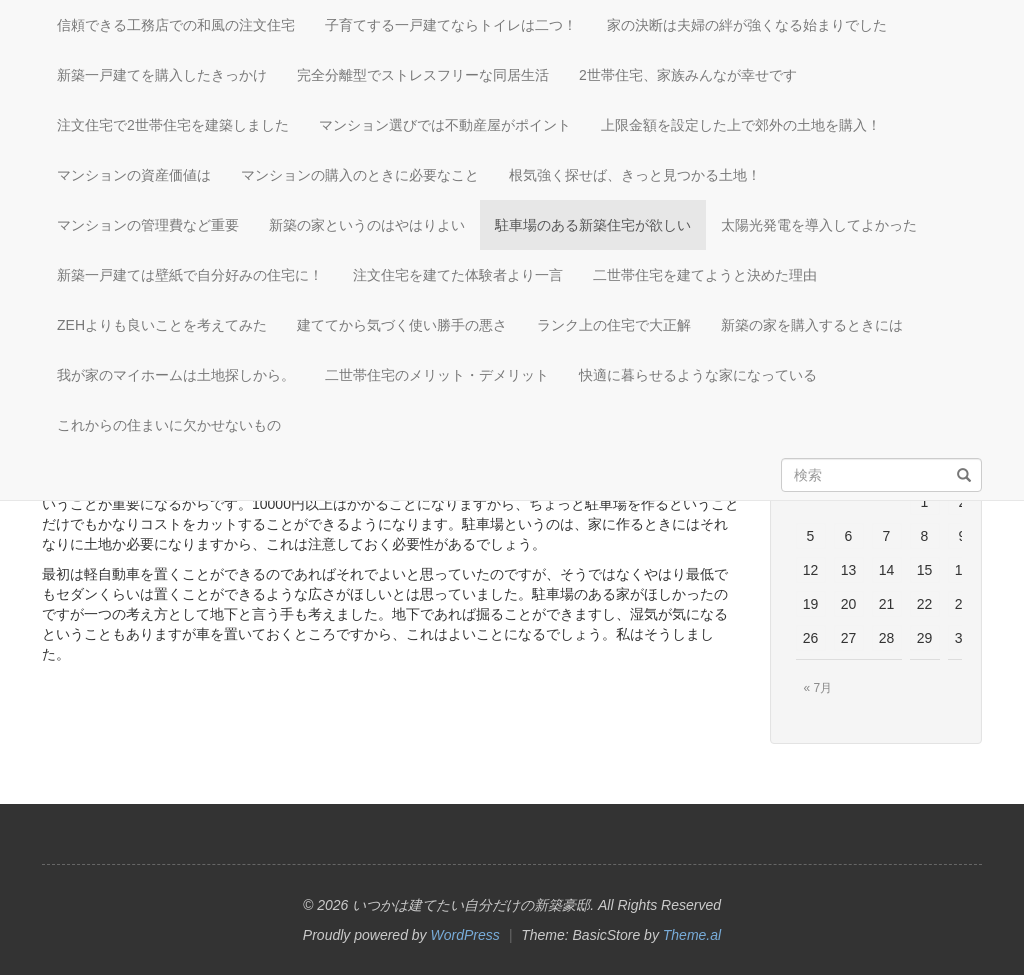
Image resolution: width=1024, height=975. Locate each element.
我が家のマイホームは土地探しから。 (176, 375)
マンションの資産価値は (134, 175)
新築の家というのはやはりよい (367, 225)
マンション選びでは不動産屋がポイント (445, 125)
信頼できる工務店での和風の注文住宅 (176, 25)
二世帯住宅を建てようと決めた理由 (705, 275)
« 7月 (818, 688)
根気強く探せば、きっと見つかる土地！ (635, 175)
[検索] (964, 476)
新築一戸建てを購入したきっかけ (162, 75)
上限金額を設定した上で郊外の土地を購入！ (741, 125)
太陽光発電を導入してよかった (819, 225)
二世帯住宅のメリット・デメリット (437, 375)
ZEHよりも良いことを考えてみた (162, 325)
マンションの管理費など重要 (148, 225)
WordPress (465, 935)
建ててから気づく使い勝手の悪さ (402, 325)
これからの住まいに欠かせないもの (169, 425)
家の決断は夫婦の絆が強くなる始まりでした (747, 25)
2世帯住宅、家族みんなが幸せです (688, 75)
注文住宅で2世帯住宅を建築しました (173, 125)
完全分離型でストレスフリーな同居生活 (423, 75)
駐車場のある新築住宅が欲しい (593, 225)
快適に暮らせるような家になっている (698, 375)
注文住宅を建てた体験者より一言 (458, 275)
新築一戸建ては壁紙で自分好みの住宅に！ (190, 275)
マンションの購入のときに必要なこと (360, 175)
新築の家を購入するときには (812, 325)
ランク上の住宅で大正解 (614, 325)
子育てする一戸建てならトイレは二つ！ (451, 25)
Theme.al (692, 935)
